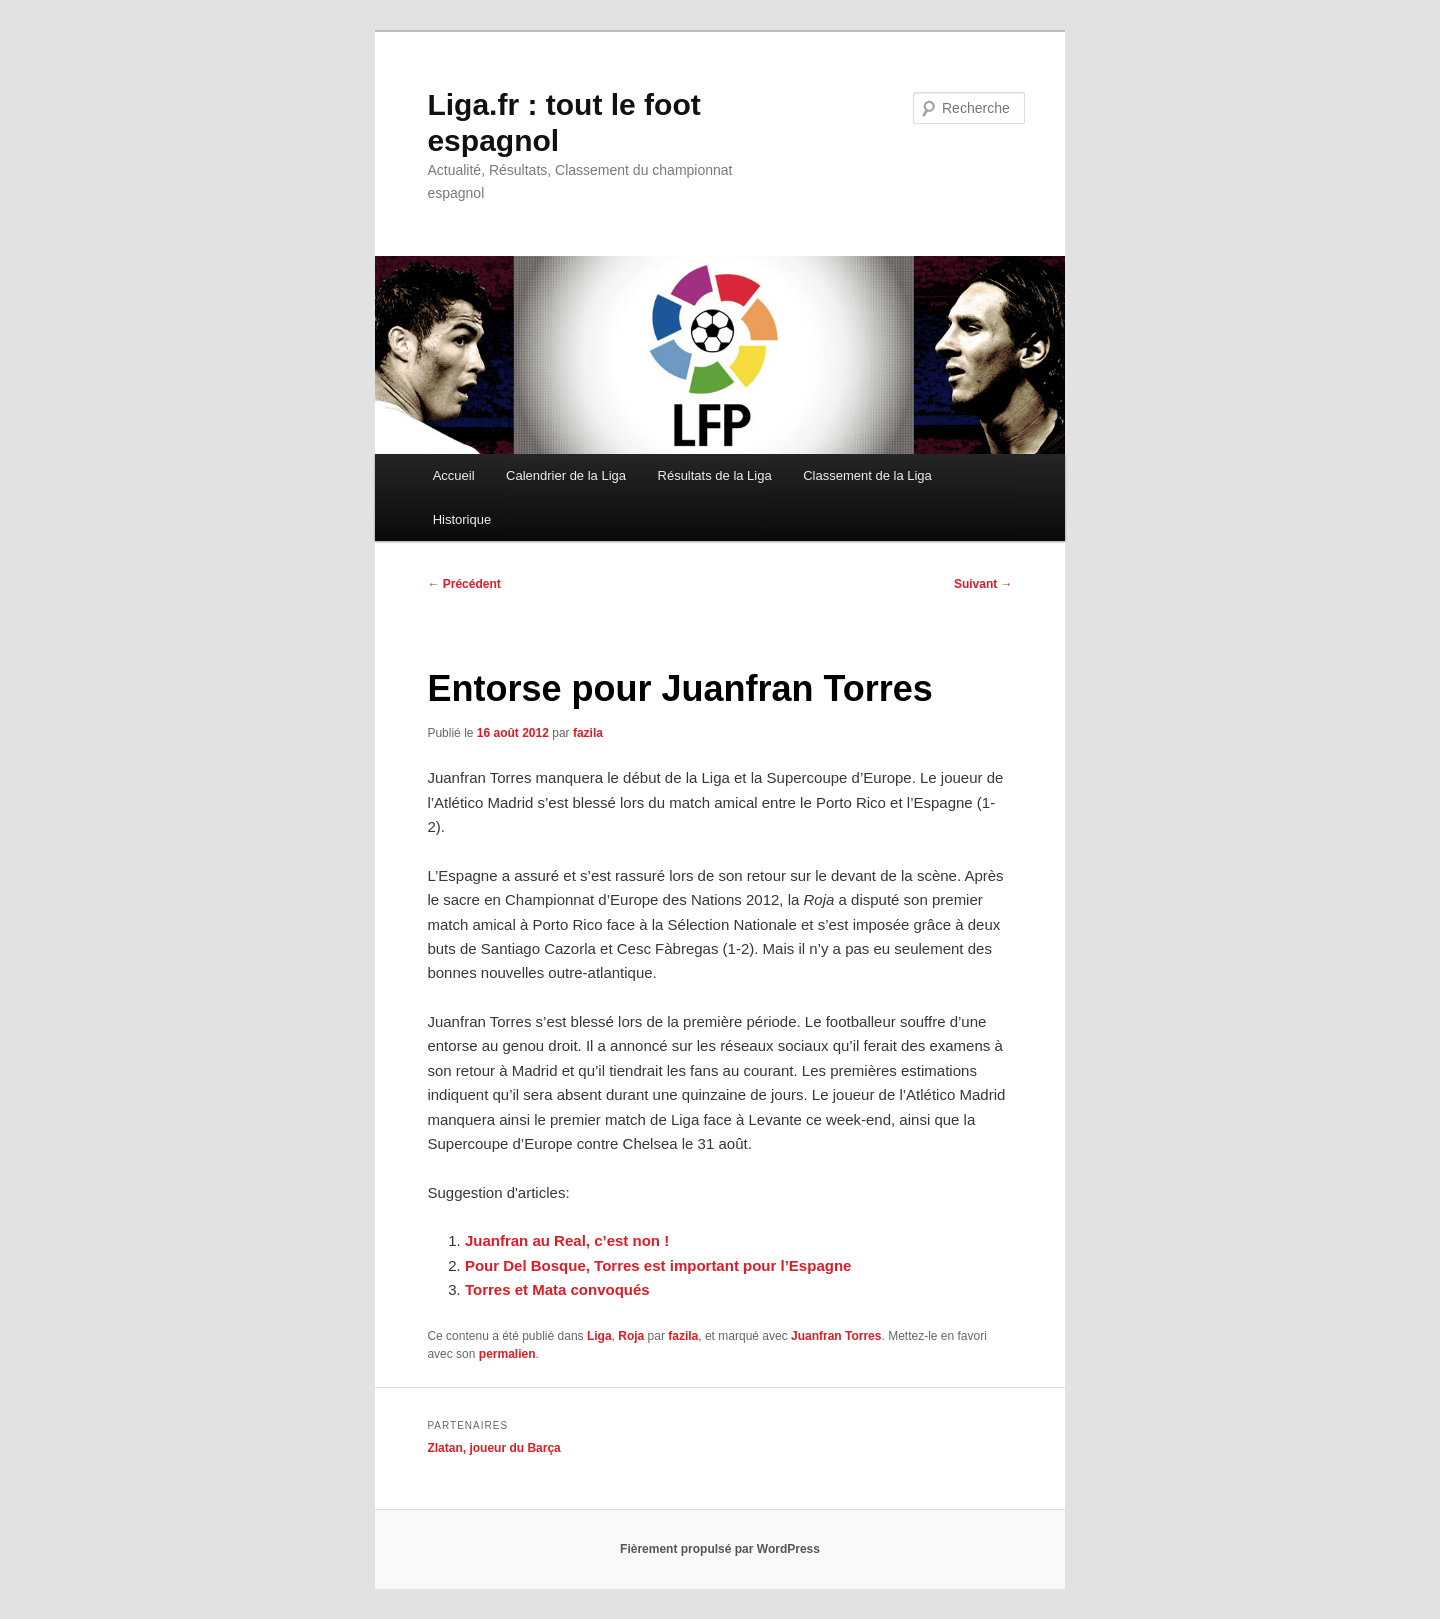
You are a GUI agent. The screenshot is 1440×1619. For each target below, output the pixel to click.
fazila (588, 733)
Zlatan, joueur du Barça (493, 1448)
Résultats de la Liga (715, 475)
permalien (507, 1354)
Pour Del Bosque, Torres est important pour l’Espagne (658, 1265)
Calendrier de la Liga (566, 475)
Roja (631, 1336)
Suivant (983, 584)
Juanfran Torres (836, 1336)
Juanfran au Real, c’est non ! (567, 1240)
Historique (462, 519)
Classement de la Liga (867, 475)
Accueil (454, 475)
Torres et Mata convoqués (557, 1289)
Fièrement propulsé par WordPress (720, 1549)
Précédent (463, 584)
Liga (599, 1336)
